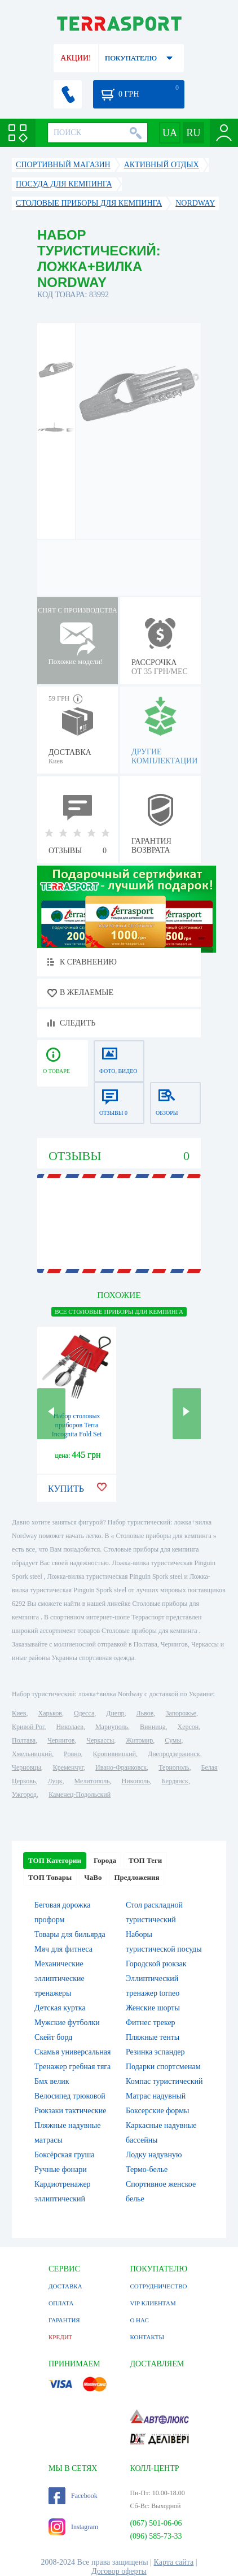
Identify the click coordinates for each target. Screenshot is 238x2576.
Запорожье (180, 1713)
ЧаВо (93, 1877)
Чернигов (60, 1740)
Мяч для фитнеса (63, 1949)
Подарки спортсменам (163, 2066)
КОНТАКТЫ (147, 2337)
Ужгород (24, 1795)
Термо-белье (147, 2169)
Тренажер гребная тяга (72, 2066)
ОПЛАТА (61, 2303)
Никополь (136, 1781)
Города (105, 1860)
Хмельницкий (32, 1754)
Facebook (73, 2495)
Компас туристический (164, 2081)
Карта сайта (174, 2562)
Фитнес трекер (150, 2022)
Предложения (136, 1877)
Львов (145, 1713)
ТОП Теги (145, 1860)
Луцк (54, 1781)
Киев (19, 1713)
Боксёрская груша (64, 2155)
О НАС (139, 2320)
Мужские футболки (67, 2022)
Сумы (173, 1740)
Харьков (50, 1713)
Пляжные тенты (152, 2037)
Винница (152, 1727)
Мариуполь (111, 1727)
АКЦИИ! (75, 58)
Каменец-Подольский (80, 1795)
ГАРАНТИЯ (64, 2320)
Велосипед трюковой (69, 2096)
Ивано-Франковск (121, 1767)
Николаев (69, 1727)
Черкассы (100, 1740)
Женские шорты (153, 2008)
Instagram (73, 2526)
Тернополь (173, 1767)
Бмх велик (51, 2081)
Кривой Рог (28, 1727)
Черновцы (26, 1767)
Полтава (24, 1740)
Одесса (84, 1713)
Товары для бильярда (69, 1934)
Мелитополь (92, 1781)
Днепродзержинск (174, 1754)
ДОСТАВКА (65, 2286)
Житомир (139, 1740)
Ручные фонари (60, 2169)
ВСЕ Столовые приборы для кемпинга (119, 1311)
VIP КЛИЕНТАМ (152, 2303)
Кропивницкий (114, 1754)
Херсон (188, 1727)
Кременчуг (68, 1767)
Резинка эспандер (155, 2052)
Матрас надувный (156, 2096)
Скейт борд (53, 2037)
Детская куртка (60, 2008)
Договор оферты (119, 2571)
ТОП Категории (54, 1860)
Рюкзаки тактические (70, 2110)
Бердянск (175, 1781)
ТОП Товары (50, 1877)
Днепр (115, 1713)
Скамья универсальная (72, 2052)
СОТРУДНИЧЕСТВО (158, 2286)
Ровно (72, 1754)
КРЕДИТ (60, 2337)
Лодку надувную (154, 2155)
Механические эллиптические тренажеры (59, 1978)
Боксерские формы (157, 2110)
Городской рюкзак (156, 1964)
